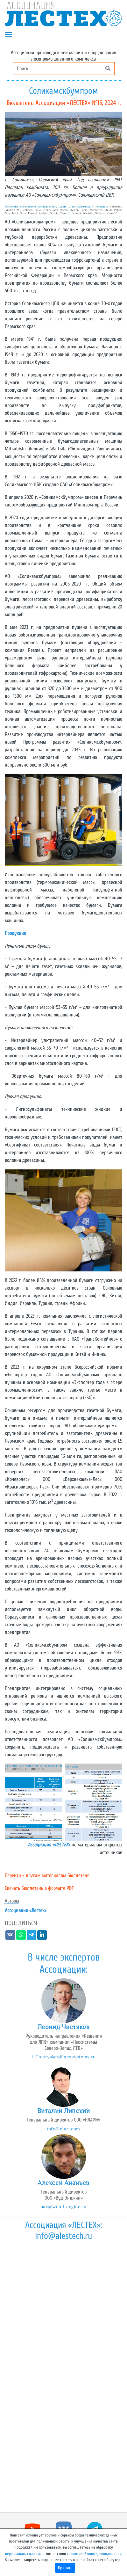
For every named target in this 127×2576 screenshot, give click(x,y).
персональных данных (23, 2553)
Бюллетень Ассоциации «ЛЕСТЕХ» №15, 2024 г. (64, 102)
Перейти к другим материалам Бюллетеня (47, 1875)
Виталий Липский (63, 2110)
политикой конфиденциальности (95, 2553)
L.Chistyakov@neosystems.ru (64, 2056)
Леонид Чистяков (64, 2026)
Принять (65, 2568)
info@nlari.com (63, 2128)
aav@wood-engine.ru (63, 2206)
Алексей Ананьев (63, 2182)
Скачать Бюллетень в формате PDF (39, 1888)
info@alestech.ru (63, 2236)
